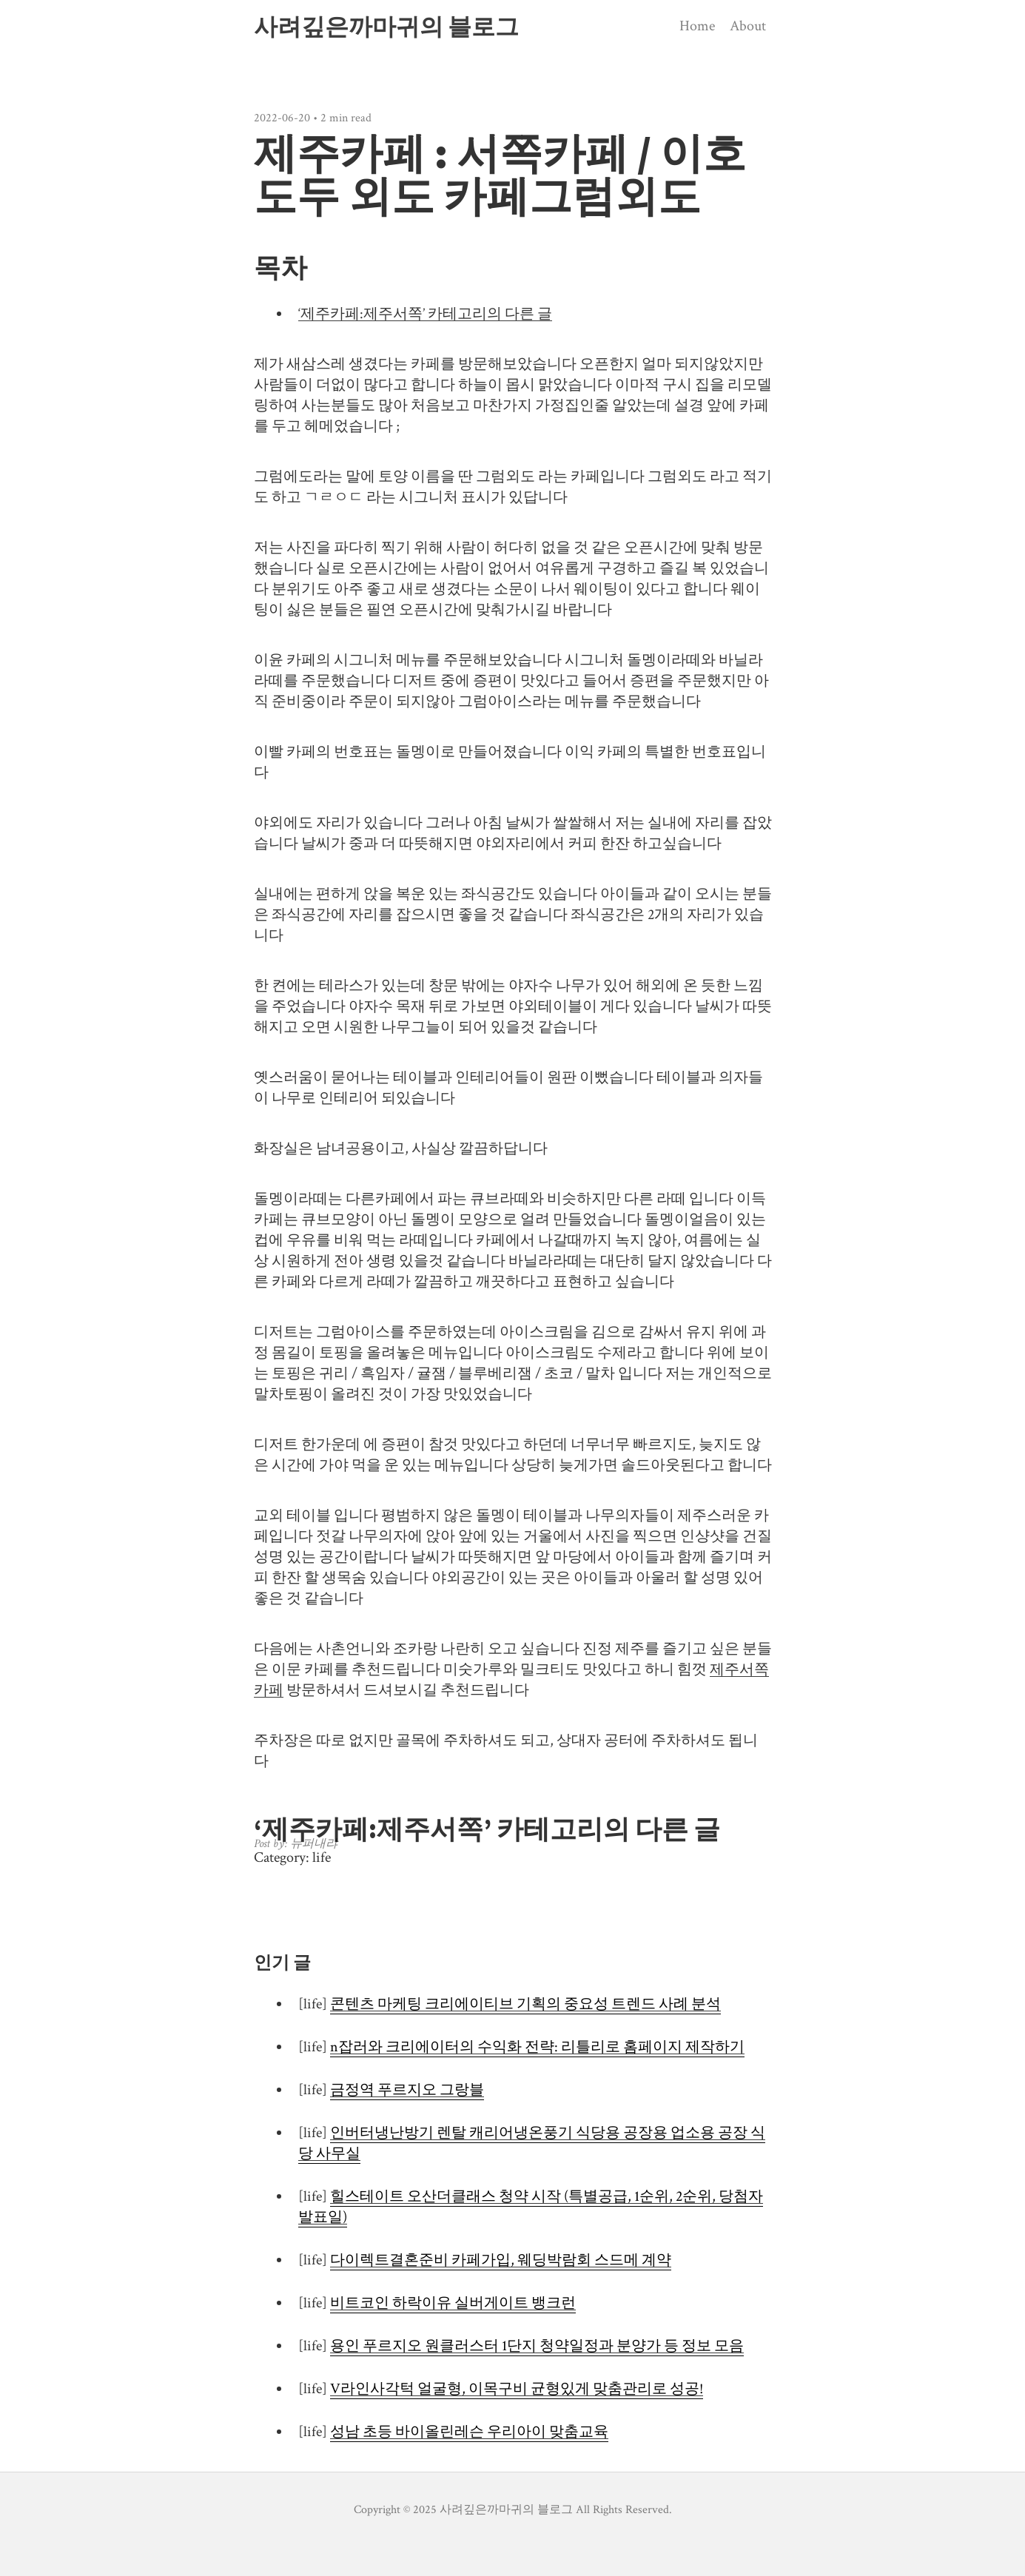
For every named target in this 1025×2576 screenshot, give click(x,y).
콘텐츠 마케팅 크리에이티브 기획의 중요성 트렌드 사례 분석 (525, 2004)
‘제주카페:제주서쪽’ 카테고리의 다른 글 (425, 313)
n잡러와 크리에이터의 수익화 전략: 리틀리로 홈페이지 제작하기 (537, 2047)
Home (697, 26)
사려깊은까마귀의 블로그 (386, 26)
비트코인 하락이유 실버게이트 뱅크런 (453, 2303)
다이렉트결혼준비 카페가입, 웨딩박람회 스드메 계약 (500, 2260)
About (748, 26)
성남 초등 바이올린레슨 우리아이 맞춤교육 (469, 2431)
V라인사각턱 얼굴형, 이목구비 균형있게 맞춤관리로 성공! (516, 2388)
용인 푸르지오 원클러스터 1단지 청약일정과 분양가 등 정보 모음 (537, 2345)
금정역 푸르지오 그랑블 (407, 2089)
